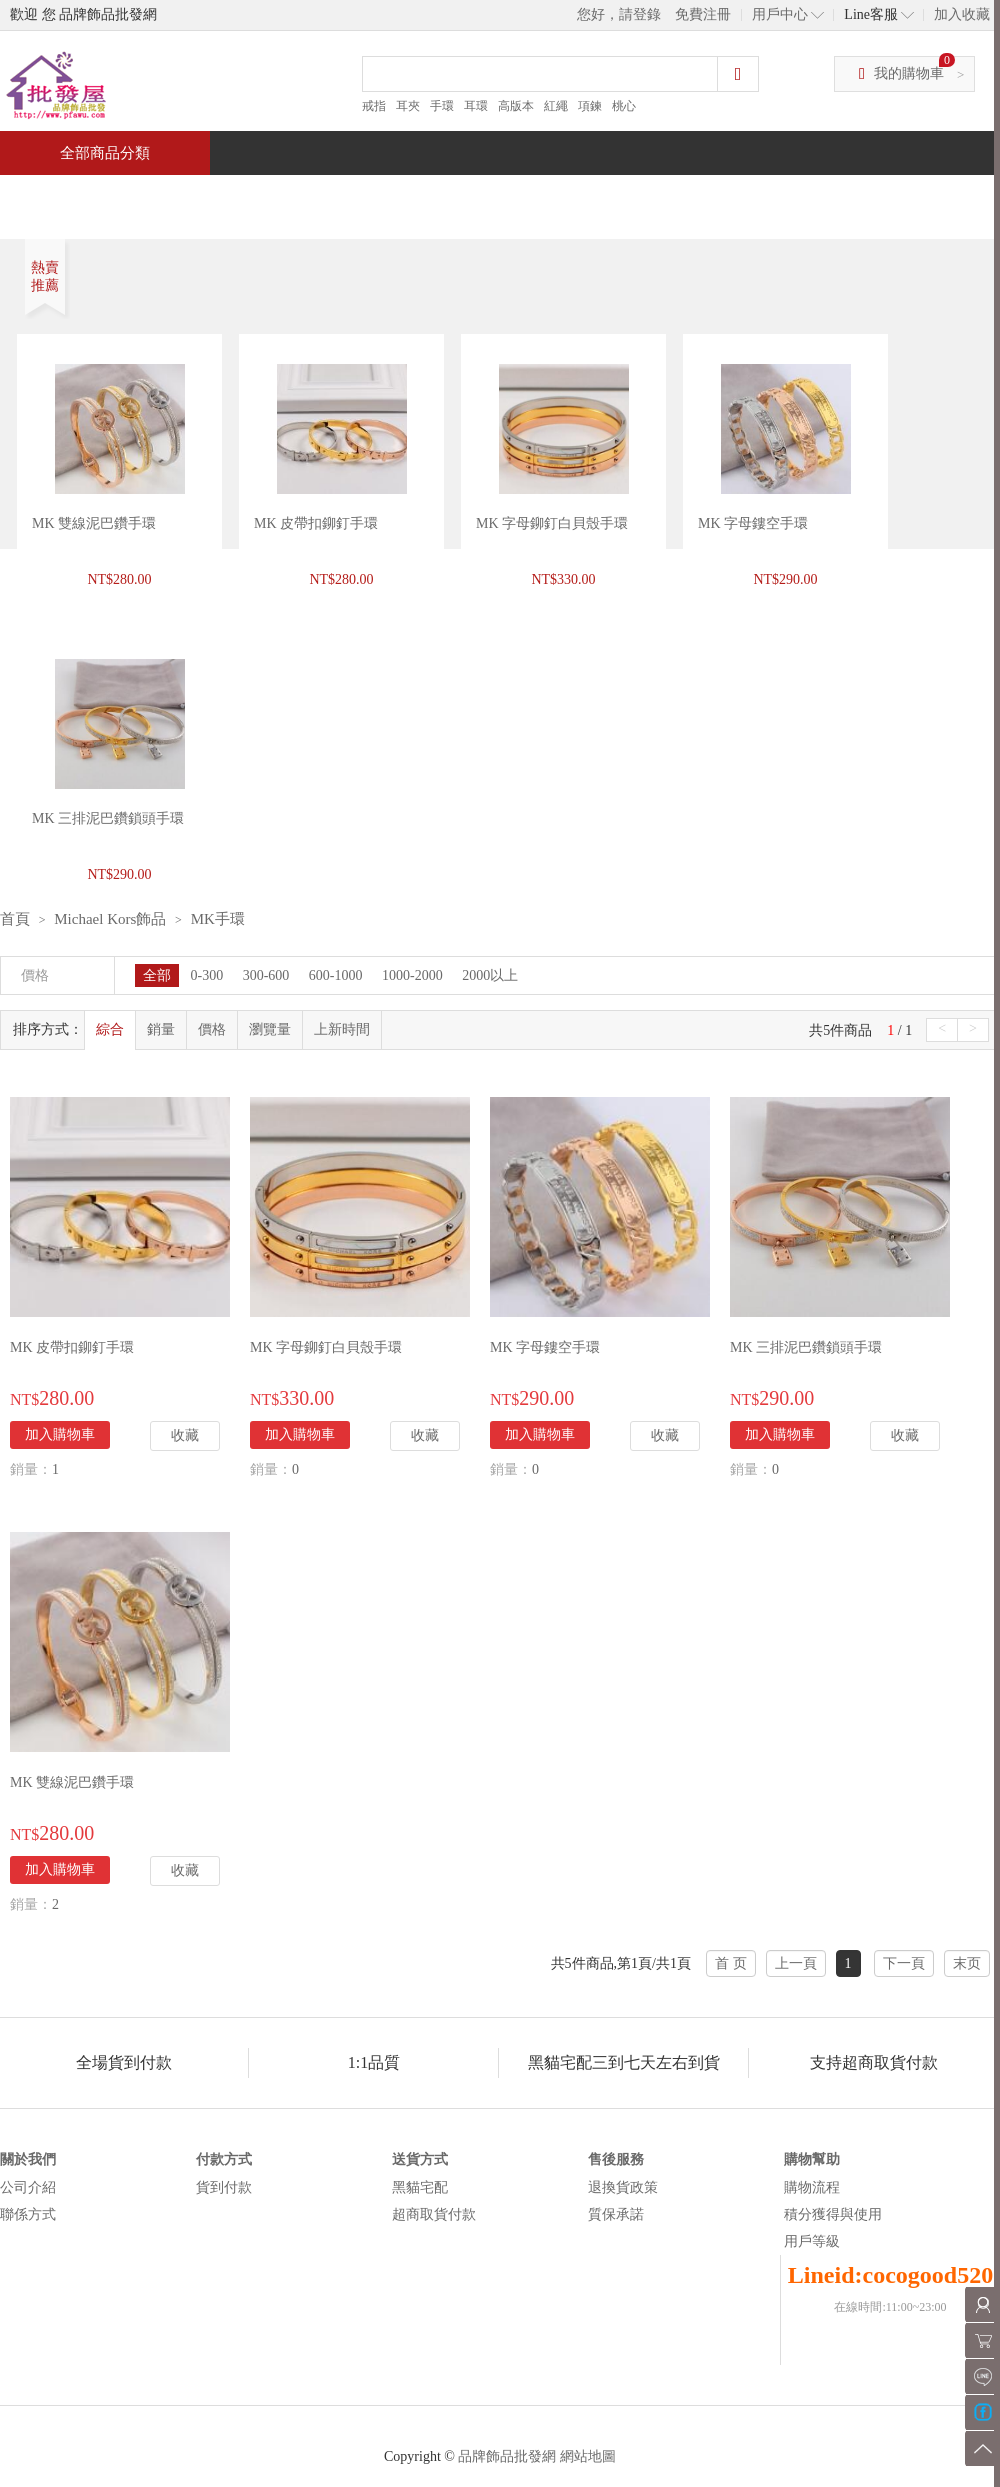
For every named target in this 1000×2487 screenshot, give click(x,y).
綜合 (110, 1029)
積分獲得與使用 (833, 2214)
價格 (212, 1029)
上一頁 (796, 1963)
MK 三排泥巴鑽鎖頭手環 (806, 1347)
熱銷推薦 (492, 196)
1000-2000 (412, 975)
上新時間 (342, 1029)
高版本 (516, 106)
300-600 (266, 975)
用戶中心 (780, 14)
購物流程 (812, 2187)
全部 (157, 975)
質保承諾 (616, 2214)
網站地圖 (588, 2456)
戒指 (374, 106)
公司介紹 (28, 2187)
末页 (967, 1963)
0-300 (207, 975)
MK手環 (218, 919)
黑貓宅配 (420, 2187)
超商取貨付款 (434, 2214)
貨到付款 (224, 2187)
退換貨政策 (623, 2187)
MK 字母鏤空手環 (753, 523)
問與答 (772, 196)
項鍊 (590, 106)
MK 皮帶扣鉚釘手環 (316, 523)
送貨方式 (420, 2159)
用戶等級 (812, 2241)
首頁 (76, 196)
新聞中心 (636, 196)
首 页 (731, 1963)
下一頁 (904, 1963)
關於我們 (28, 2159)
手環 (442, 106)
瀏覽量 (270, 1029)
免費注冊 (703, 14)
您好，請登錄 (619, 14)
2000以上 (490, 975)
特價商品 (204, 196)
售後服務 (616, 2159)
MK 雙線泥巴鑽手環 (94, 523)
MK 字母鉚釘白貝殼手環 (552, 523)
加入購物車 (60, 1434)
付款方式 (224, 2159)
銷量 (161, 1029)
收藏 (185, 1435)
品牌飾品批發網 (507, 2456)
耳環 (476, 106)
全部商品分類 (105, 153)
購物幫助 (812, 2159)
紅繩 (556, 106)
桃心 (624, 106)
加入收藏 (962, 14)
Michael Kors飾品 (110, 919)
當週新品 (348, 196)
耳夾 (408, 106)
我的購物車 (909, 73)
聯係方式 (28, 2214)
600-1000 (336, 975)
